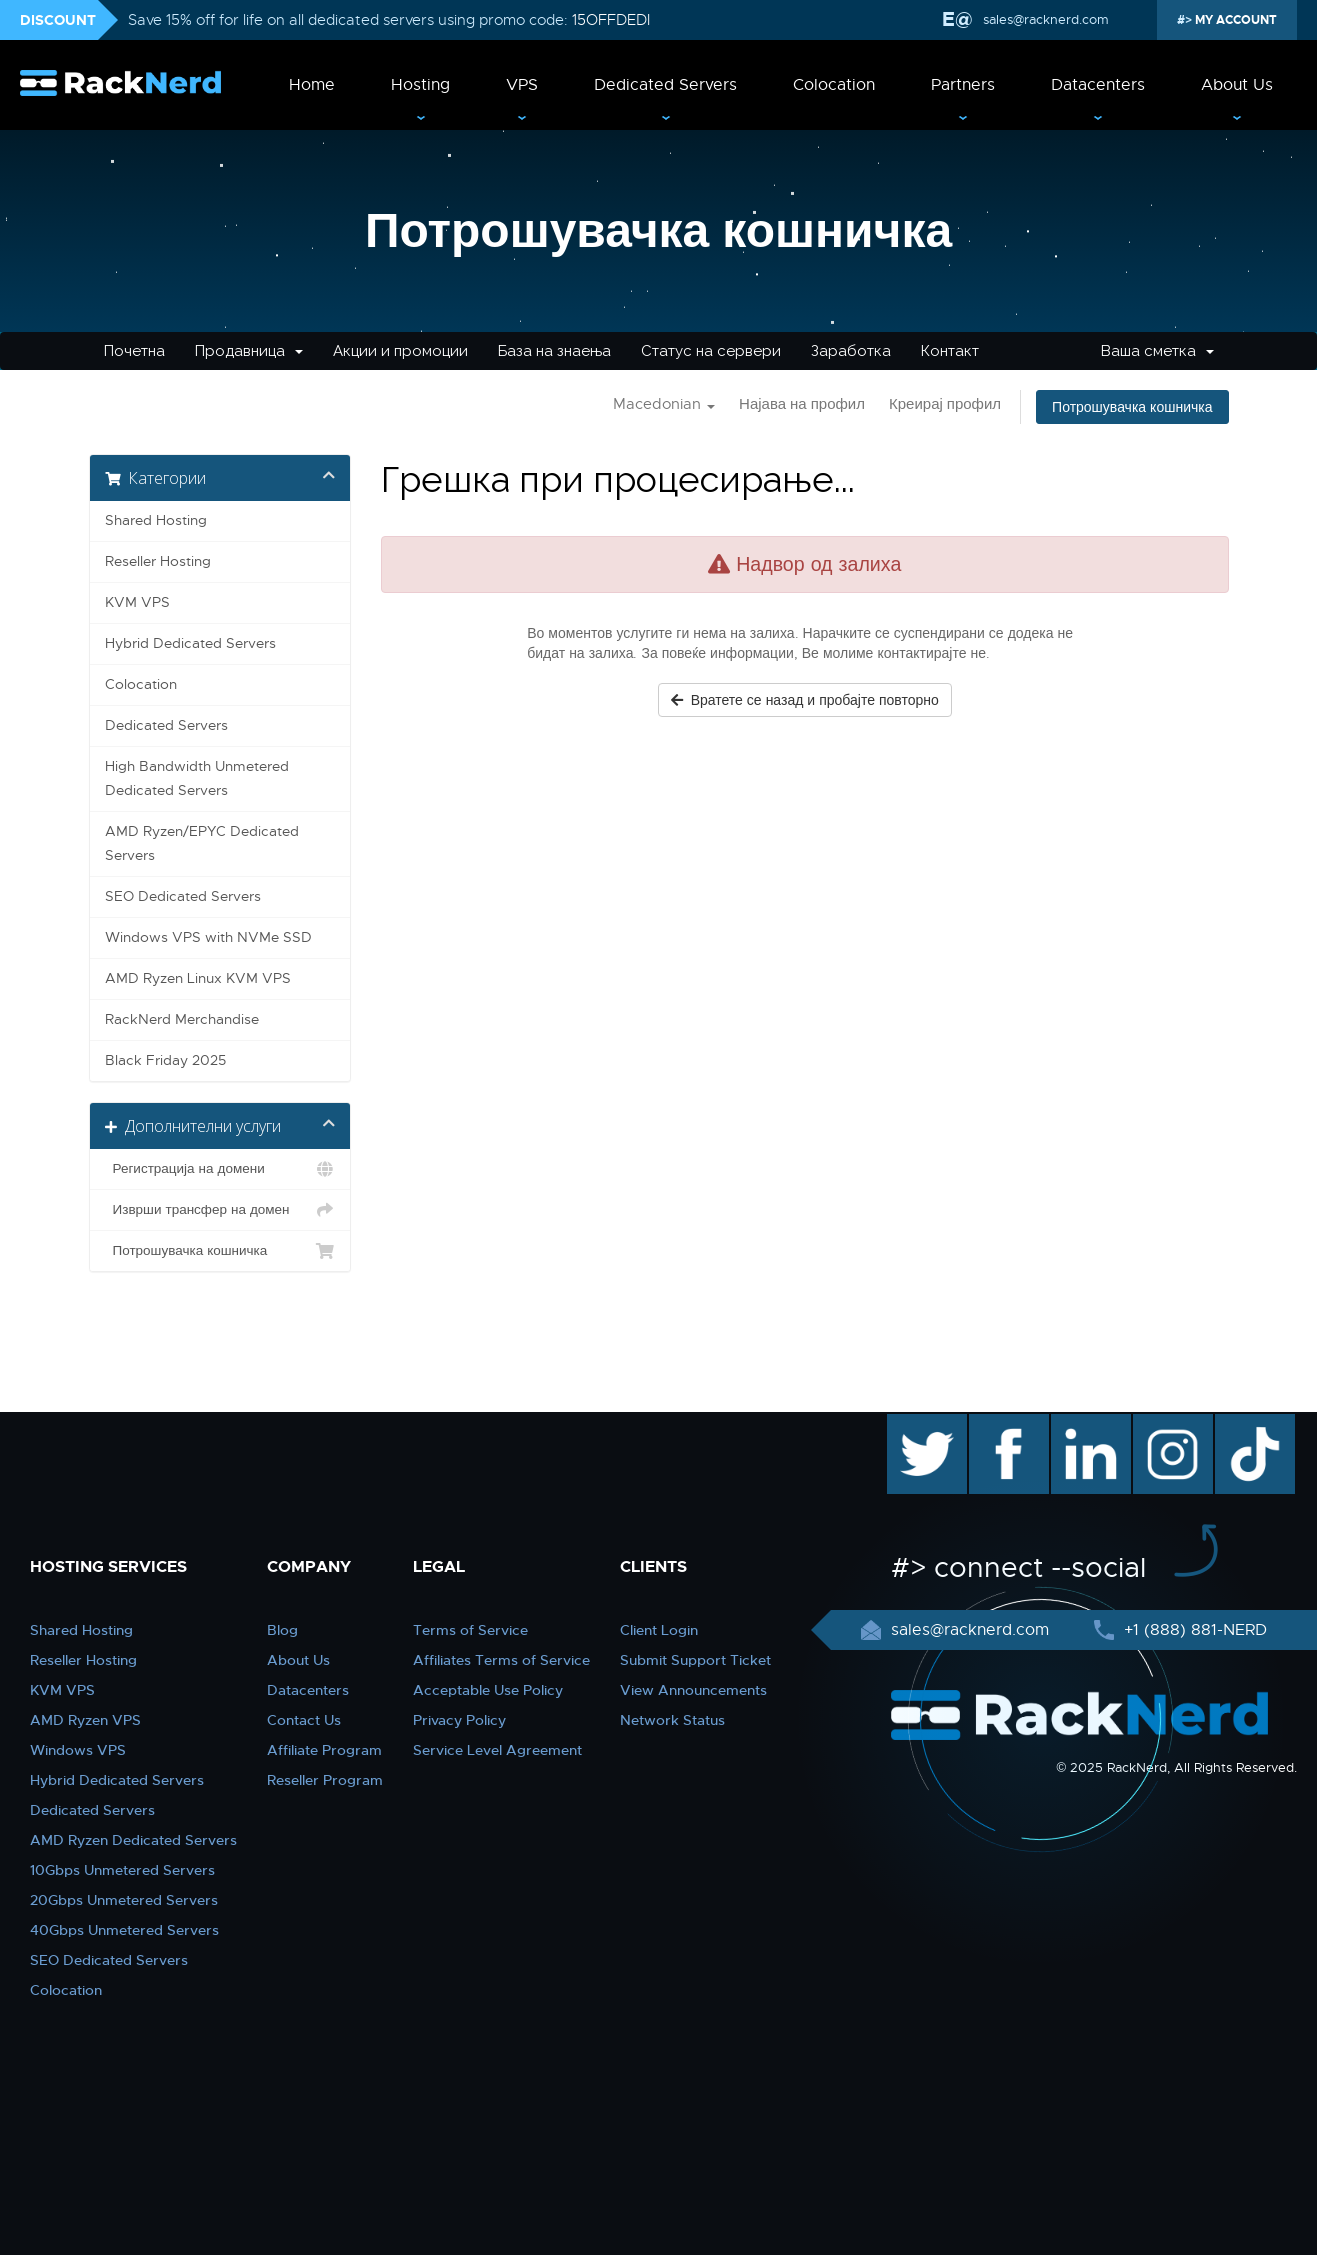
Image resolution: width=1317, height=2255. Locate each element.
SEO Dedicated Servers (183, 896)
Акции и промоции (400, 351)
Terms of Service (470, 1630)
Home (312, 85)
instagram (1170, 1424)
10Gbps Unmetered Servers (122, 1870)
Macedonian (664, 404)
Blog (282, 1630)
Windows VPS (78, 1750)
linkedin (1080, 1424)
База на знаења (554, 351)
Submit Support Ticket (695, 1660)
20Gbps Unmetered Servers (124, 1900)
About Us (1237, 85)
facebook (1005, 1424)
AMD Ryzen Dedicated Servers (133, 1840)
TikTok (1241, 1424)
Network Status (672, 1720)
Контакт (950, 351)
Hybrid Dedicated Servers (190, 643)
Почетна (134, 351)
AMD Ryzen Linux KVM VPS (198, 978)
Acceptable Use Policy (488, 1690)
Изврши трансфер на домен (220, 1210)
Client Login (659, 1630)
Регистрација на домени (220, 1169)
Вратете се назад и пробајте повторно (805, 700)
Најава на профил (802, 404)
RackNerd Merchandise (182, 1019)
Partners (963, 85)
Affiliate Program (324, 1750)
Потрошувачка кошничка (1132, 407)
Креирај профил (945, 404)
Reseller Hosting (158, 561)
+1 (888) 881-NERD (1193, 1630)
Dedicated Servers (665, 85)
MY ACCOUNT (1234, 20)
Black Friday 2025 (165, 1060)
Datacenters (1098, 85)
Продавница (249, 351)
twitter (912, 1424)
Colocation (834, 85)
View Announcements (693, 1690)
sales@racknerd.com (1044, 19)
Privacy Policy (459, 1720)
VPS (522, 85)
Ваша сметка (1157, 351)
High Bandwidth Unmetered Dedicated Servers (197, 778)
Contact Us (304, 1720)
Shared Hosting (156, 520)
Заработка (851, 351)
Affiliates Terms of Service (501, 1660)
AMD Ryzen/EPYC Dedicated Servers (202, 843)
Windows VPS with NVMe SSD (208, 937)
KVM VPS (137, 602)
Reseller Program (325, 1780)
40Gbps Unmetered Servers (124, 1930)
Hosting (420, 85)
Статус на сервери (711, 351)
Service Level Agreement (497, 1750)
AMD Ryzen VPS (85, 1720)
